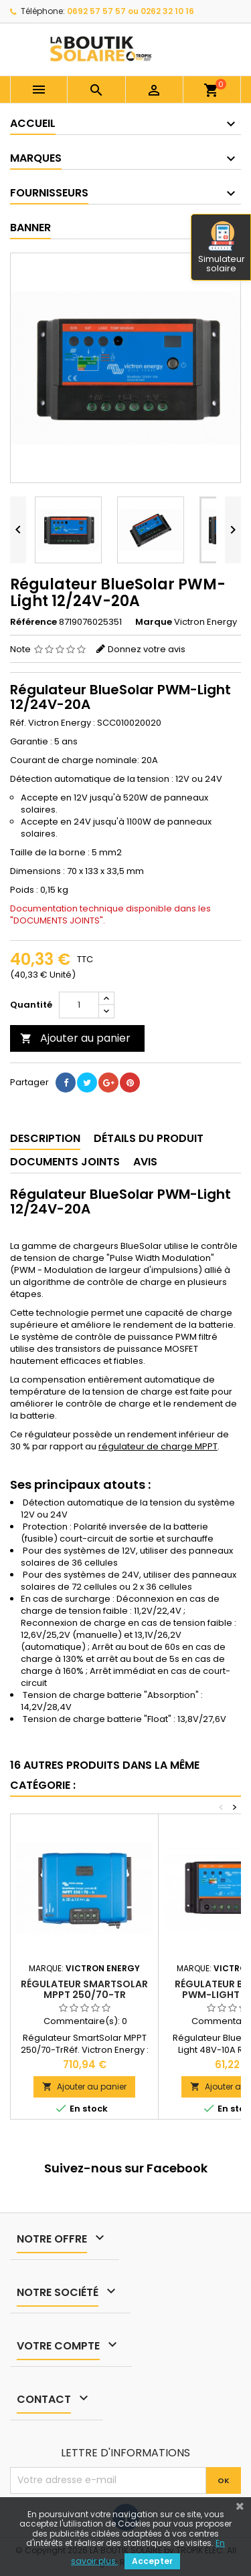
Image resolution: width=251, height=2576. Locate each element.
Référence (33, 622)
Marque (153, 622)
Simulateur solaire (221, 248)
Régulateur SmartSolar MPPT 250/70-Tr (84, 1989)
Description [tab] (45, 1138)
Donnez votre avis (146, 649)
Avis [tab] (145, 1161)
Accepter (152, 2561)
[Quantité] (79, 1005)
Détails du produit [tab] (148, 1138)
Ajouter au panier (75, 1038)
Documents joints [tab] (65, 1161)
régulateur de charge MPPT (158, 1446)
